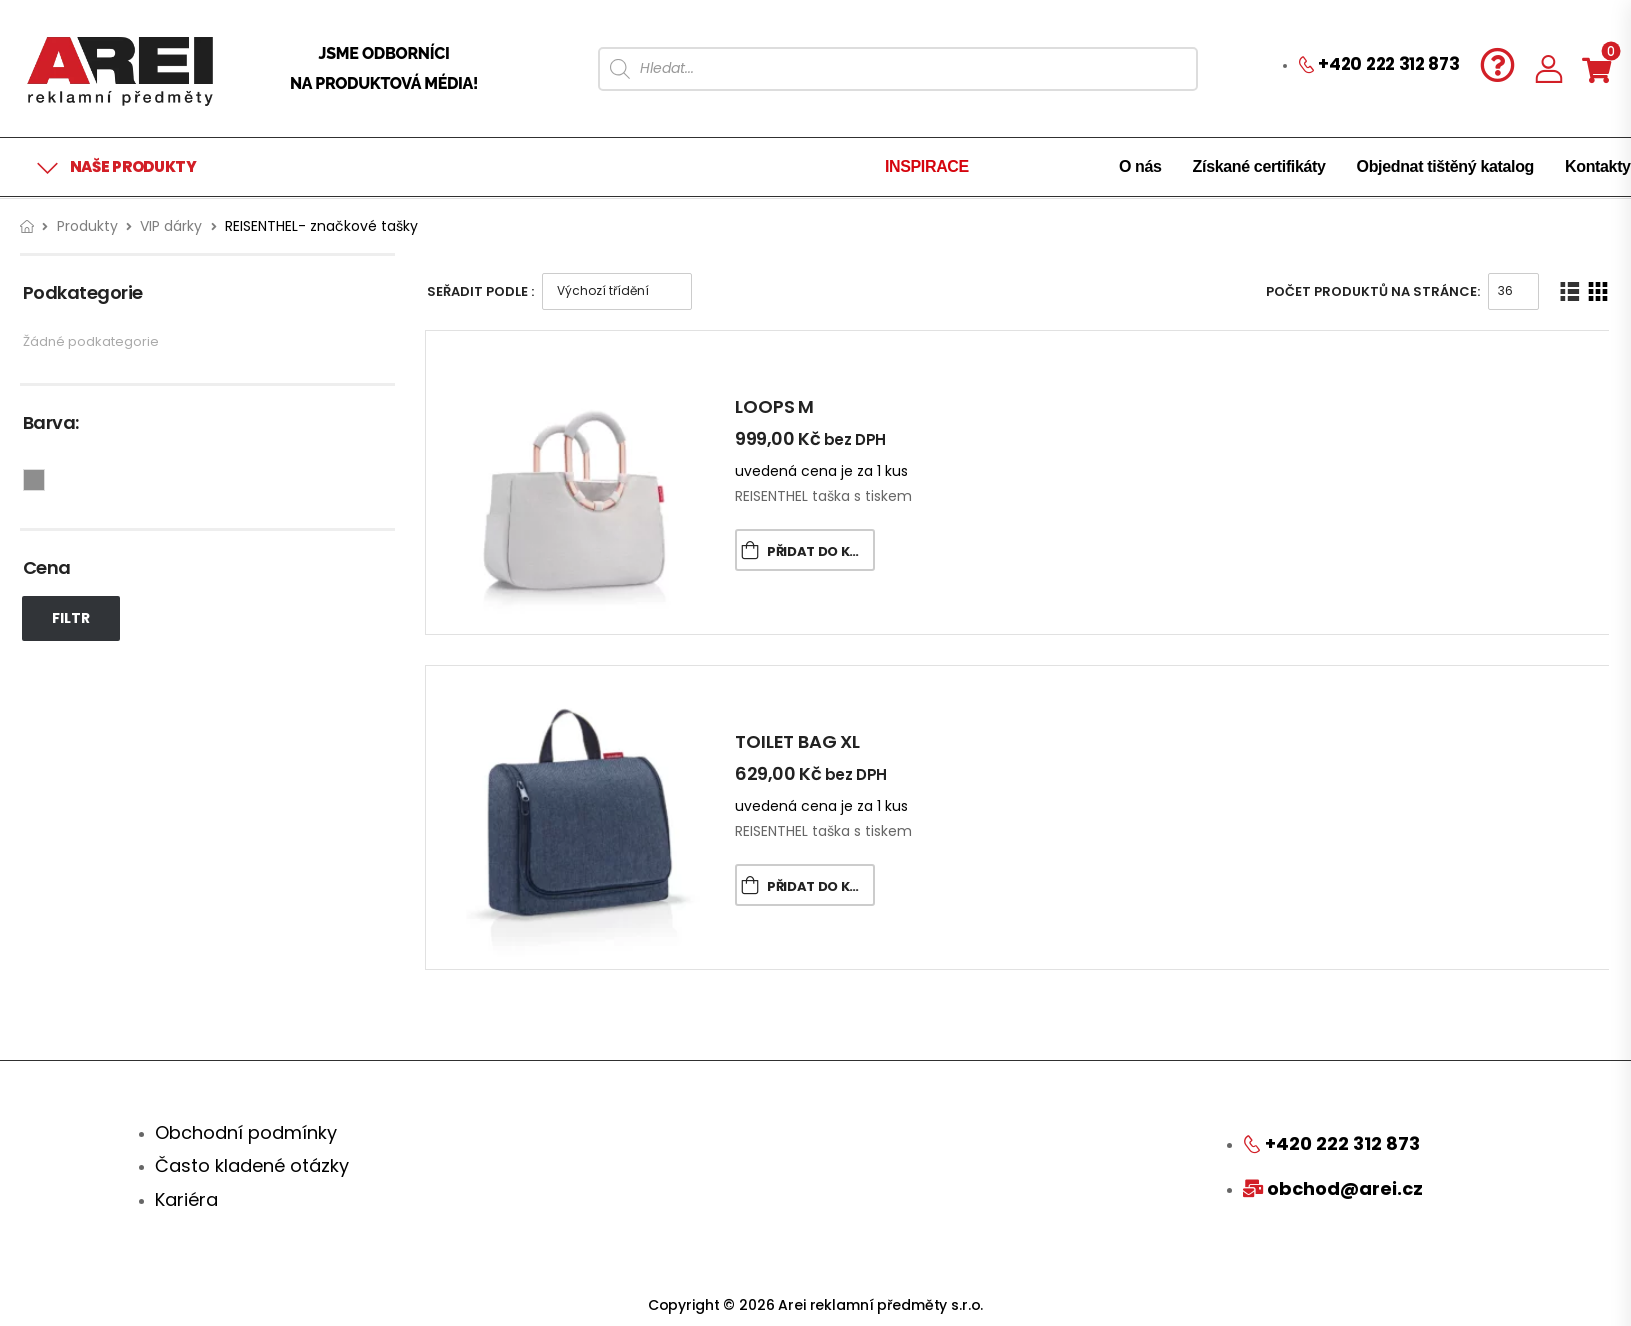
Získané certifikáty (1259, 166)
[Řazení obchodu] (617, 291)
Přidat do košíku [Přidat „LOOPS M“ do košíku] (821, 551)
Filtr (71, 618)
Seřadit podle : (480, 291)
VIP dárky (171, 226)
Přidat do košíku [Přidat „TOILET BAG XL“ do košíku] (821, 886)
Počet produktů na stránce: (1373, 291)
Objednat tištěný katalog (1445, 166)
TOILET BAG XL (797, 741)
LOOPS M (774, 406)
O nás (1140, 166)
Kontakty (1598, 166)
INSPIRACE (927, 166)
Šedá (44, 478)
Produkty (87, 226)
